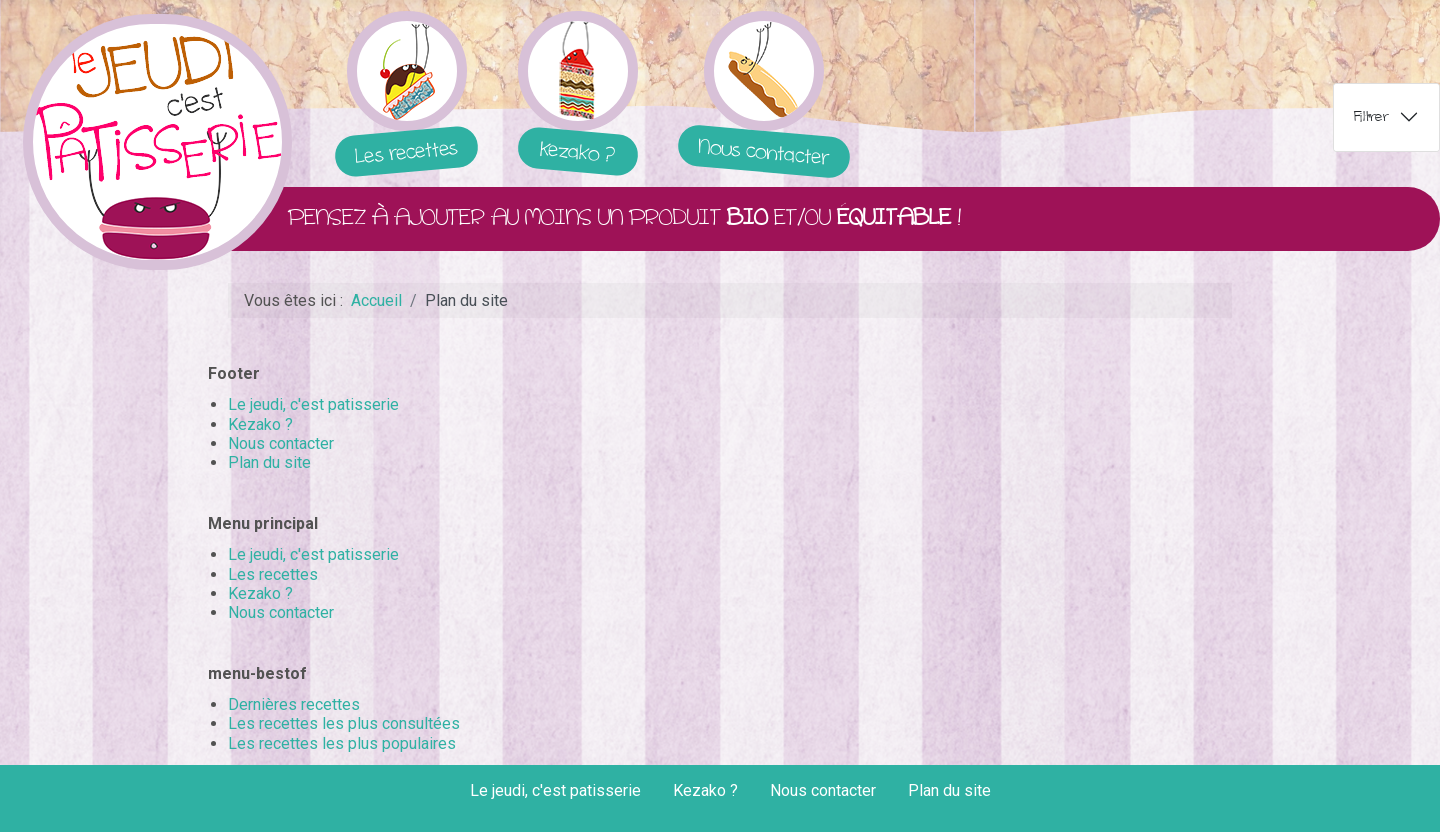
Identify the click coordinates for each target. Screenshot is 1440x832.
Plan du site (269, 462)
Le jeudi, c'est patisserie (313, 404)
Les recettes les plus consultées (344, 723)
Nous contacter (281, 443)
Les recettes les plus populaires (342, 743)
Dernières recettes (294, 704)
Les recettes (273, 574)
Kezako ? (260, 424)
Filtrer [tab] (1371, 116)
